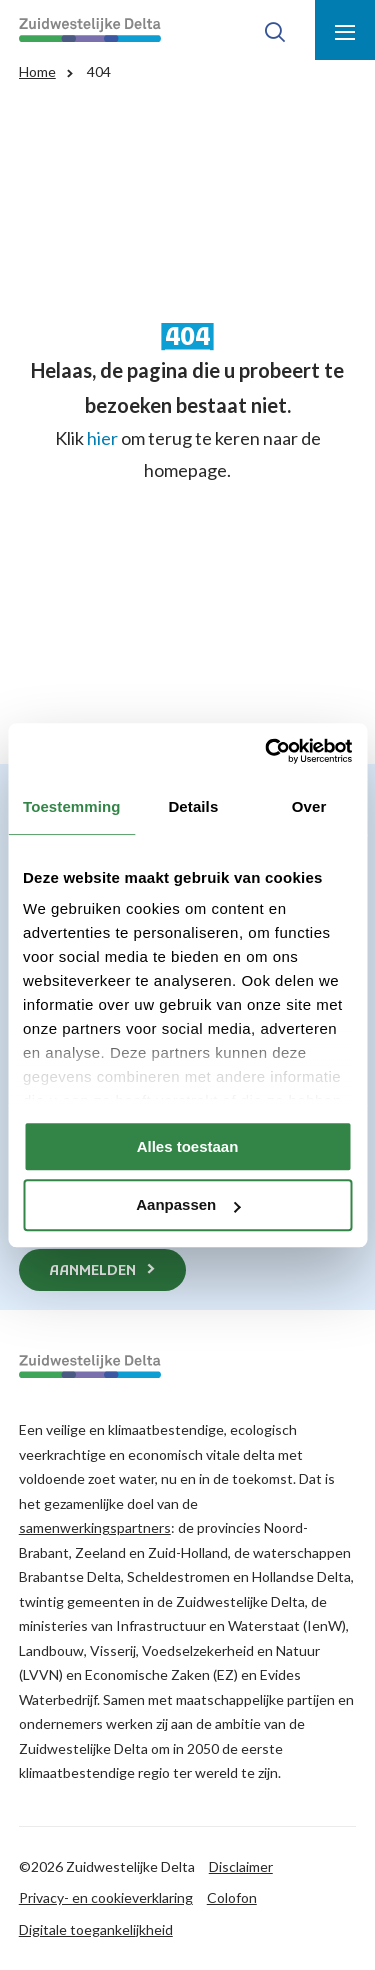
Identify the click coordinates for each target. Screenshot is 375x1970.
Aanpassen (188, 1205)
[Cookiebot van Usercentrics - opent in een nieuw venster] (267, 751)
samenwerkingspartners (95, 1527)
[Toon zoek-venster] (275, 30)
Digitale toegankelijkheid (96, 1929)
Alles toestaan (188, 1146)
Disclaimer (241, 1866)
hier (102, 438)
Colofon (232, 1897)
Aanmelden (92, 1271)
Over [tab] (309, 806)
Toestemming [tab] (72, 806)
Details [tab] (193, 806)
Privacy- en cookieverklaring (106, 1897)
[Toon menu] (345, 30)
